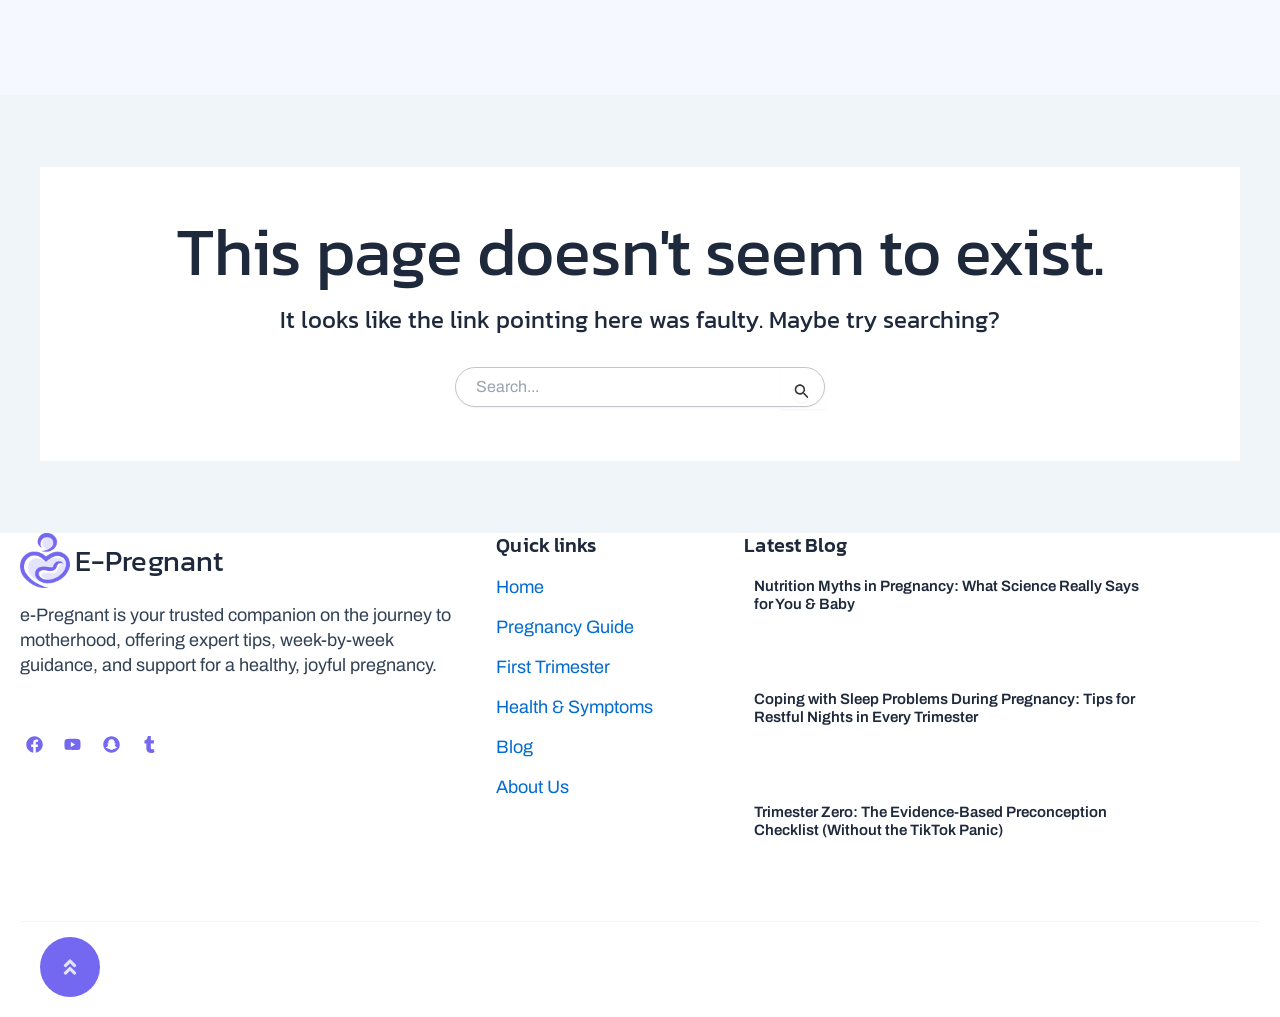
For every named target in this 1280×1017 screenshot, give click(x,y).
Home (520, 587)
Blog (514, 747)
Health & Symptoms (574, 707)
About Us (532, 787)
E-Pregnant (152, 560)
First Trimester (553, 667)
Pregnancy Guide (565, 627)
